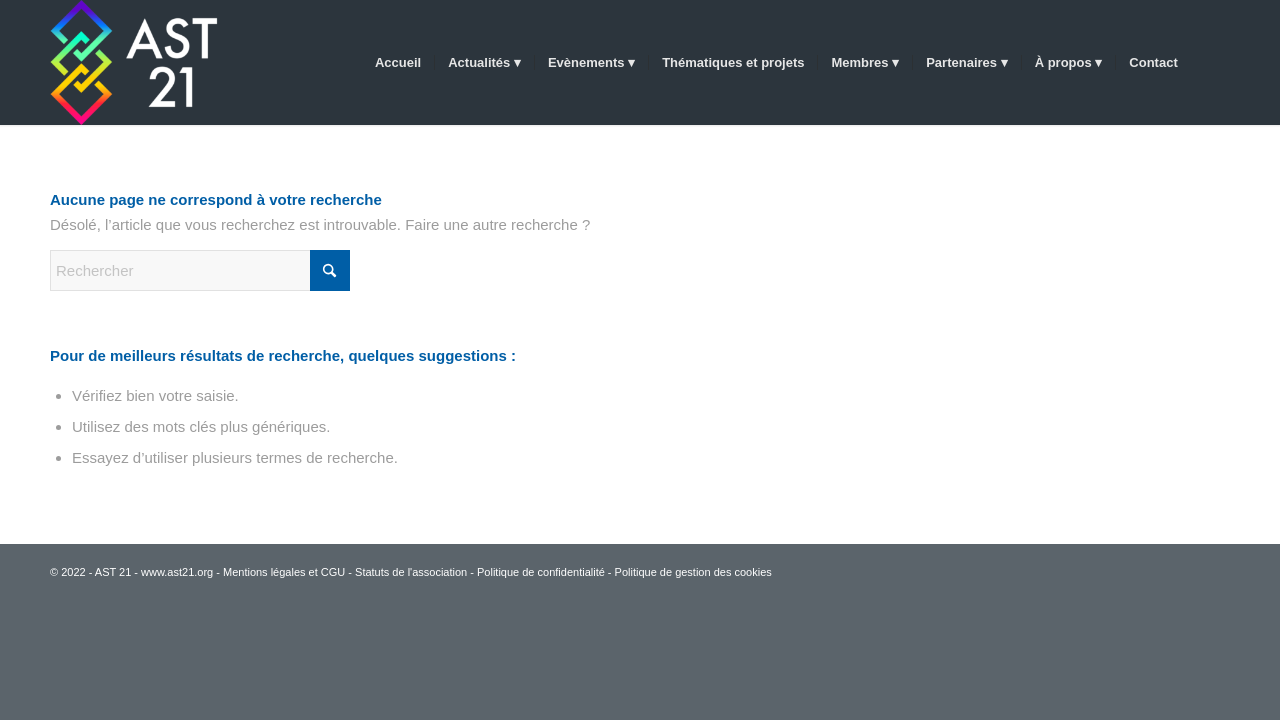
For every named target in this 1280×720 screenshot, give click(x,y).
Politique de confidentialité (541, 572)
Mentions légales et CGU (284, 572)
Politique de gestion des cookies (693, 572)
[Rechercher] (1210, 62)
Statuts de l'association (411, 572)
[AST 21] (141, 62)
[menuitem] (398, 62)
